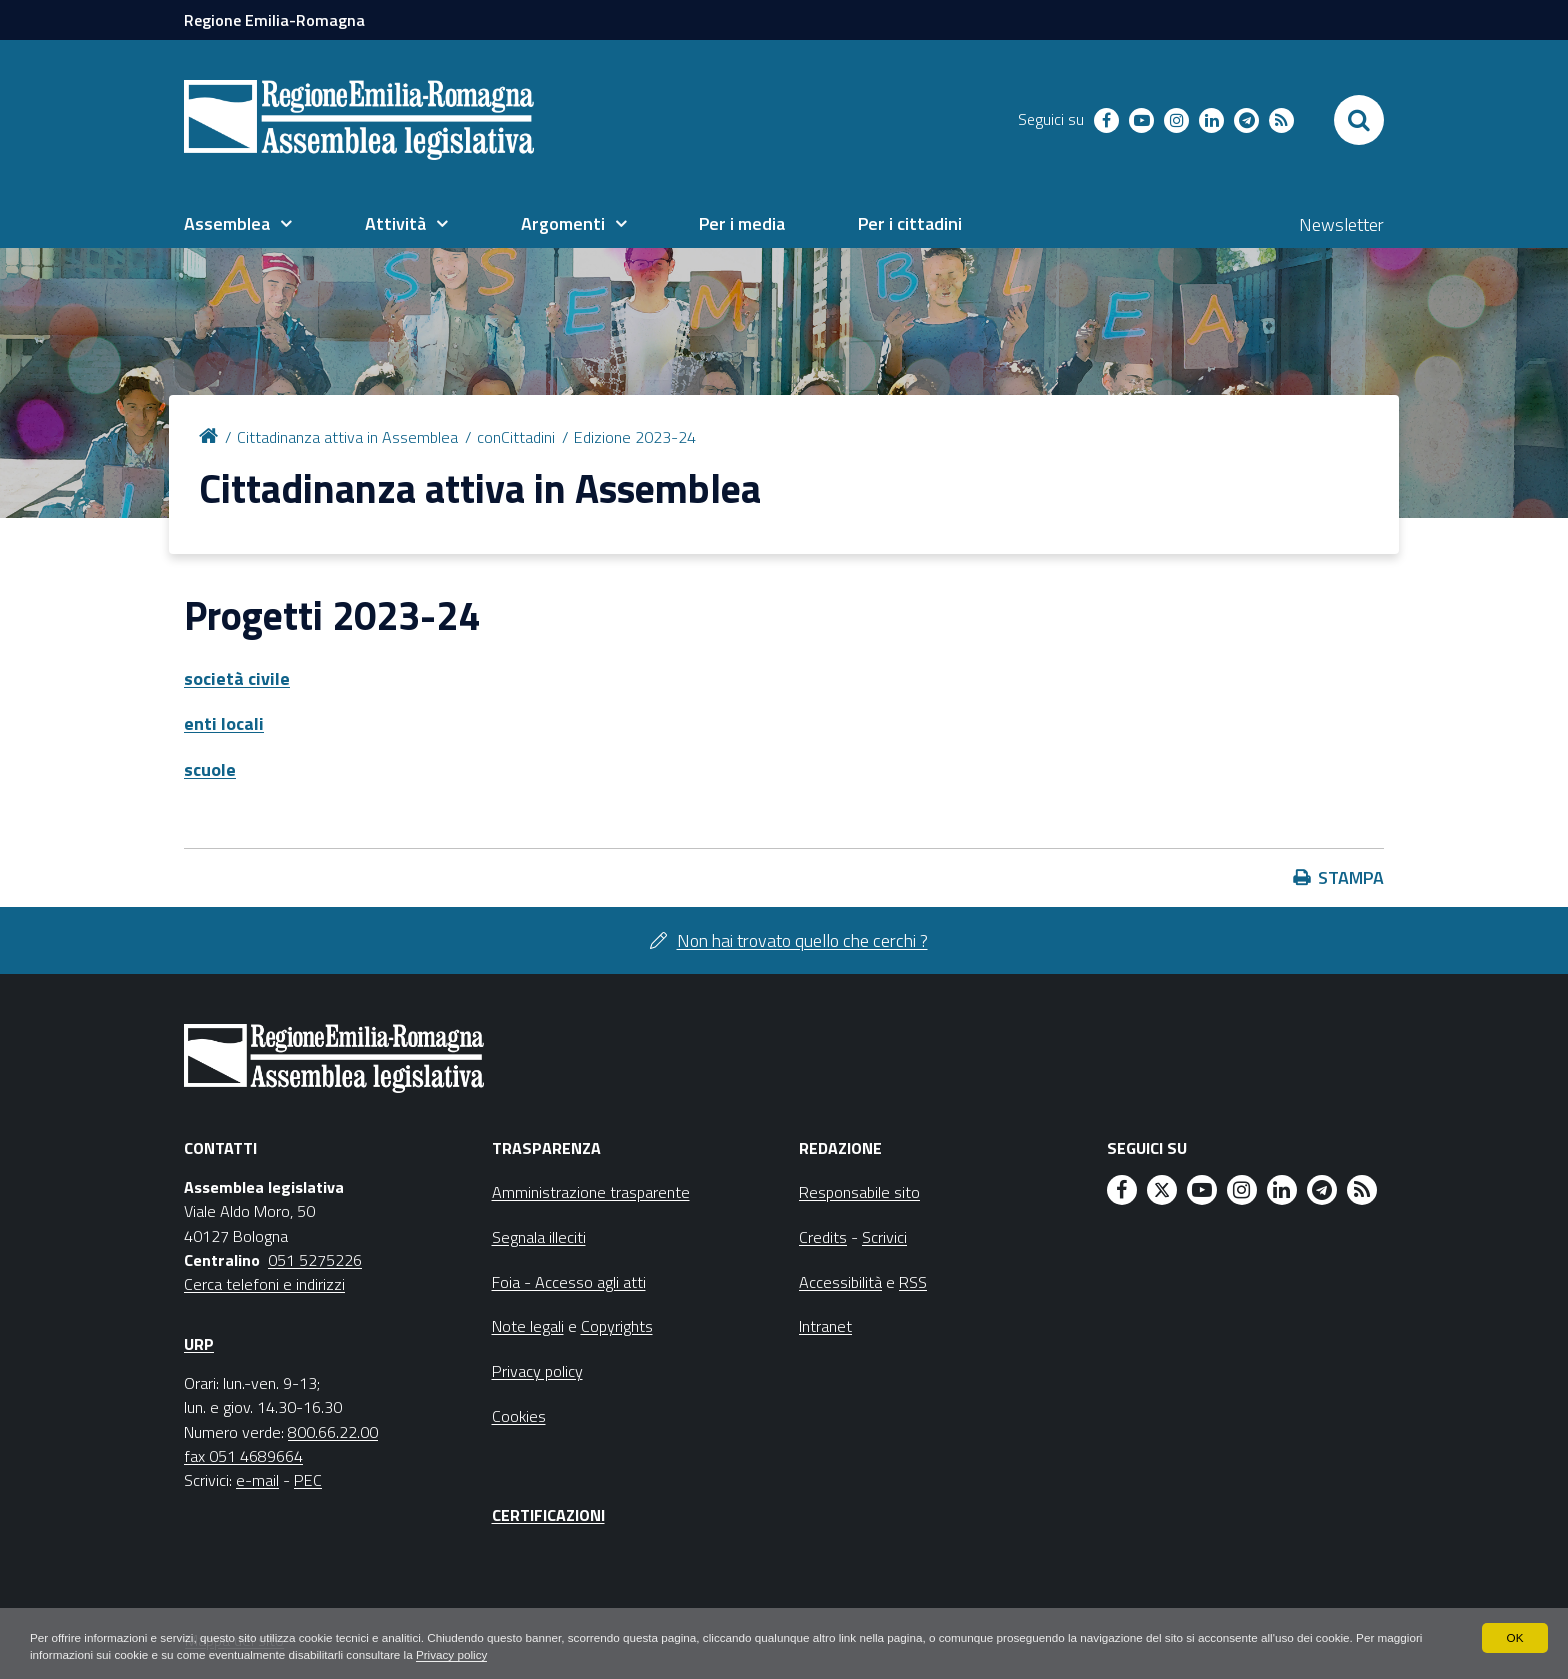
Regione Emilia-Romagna (274, 20)
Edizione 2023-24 (635, 437)
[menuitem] (238, 224)
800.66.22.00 (333, 1432)
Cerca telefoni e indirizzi (264, 1284)
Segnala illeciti (539, 1237)
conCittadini (516, 437)
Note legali (528, 1326)
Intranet (825, 1326)
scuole (210, 769)
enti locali (224, 723)
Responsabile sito (859, 1192)
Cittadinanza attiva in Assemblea (347, 437)
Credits (823, 1237)
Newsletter (1341, 224)
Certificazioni (548, 1515)
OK (1514, 1637)
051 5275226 (315, 1260)
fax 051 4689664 (243, 1456)
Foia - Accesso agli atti (569, 1282)
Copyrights (617, 1326)
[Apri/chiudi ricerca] (1359, 120)
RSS (913, 1282)
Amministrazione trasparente (591, 1192)
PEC (308, 1480)
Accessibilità (840, 1282)
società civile (237, 678)
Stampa (1351, 877)
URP (199, 1344)
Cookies (519, 1416)
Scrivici (884, 1237)
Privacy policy (512, 1655)
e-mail (257, 1480)
